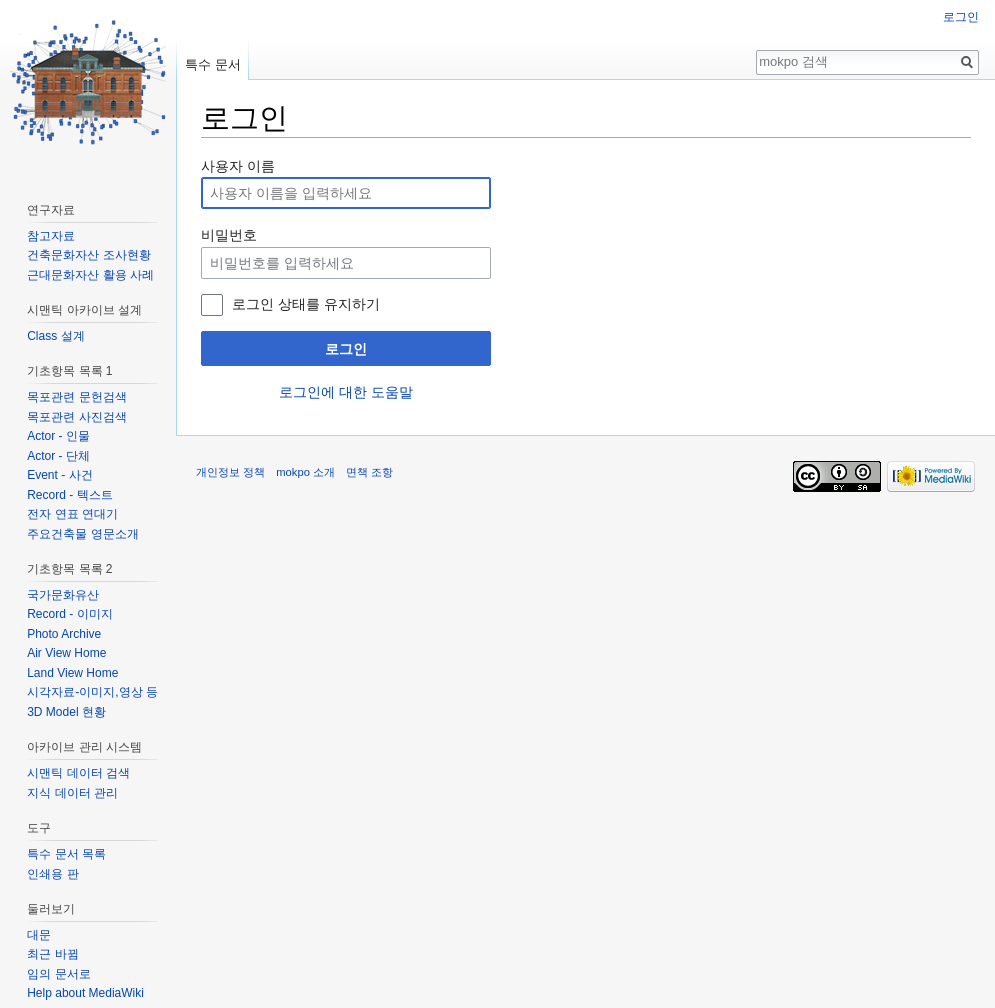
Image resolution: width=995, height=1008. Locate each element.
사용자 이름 (238, 166)
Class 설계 (55, 336)
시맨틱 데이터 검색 (78, 773)
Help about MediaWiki (85, 993)
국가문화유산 (63, 595)
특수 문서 (213, 64)
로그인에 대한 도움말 (346, 392)
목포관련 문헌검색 (76, 397)
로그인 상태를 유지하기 (306, 304)
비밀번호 (229, 235)
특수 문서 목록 (66, 854)
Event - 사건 (59, 475)
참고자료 (51, 236)
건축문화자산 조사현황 (88, 255)
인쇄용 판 (52, 874)
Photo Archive (64, 634)
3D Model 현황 (66, 712)
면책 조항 (369, 472)
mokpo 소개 (305, 472)
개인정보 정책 (230, 472)
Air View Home (66, 653)
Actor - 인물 (58, 436)
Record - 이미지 (69, 614)
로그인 (346, 349)
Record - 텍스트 (69, 495)
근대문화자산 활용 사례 (90, 275)
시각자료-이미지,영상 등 (92, 692)
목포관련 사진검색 (76, 417)
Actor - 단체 (58, 456)
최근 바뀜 (52, 954)
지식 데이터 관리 (72, 793)
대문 (39, 935)
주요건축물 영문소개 (82, 534)
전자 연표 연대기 (72, 514)
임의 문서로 (58, 974)
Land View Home (72, 673)
